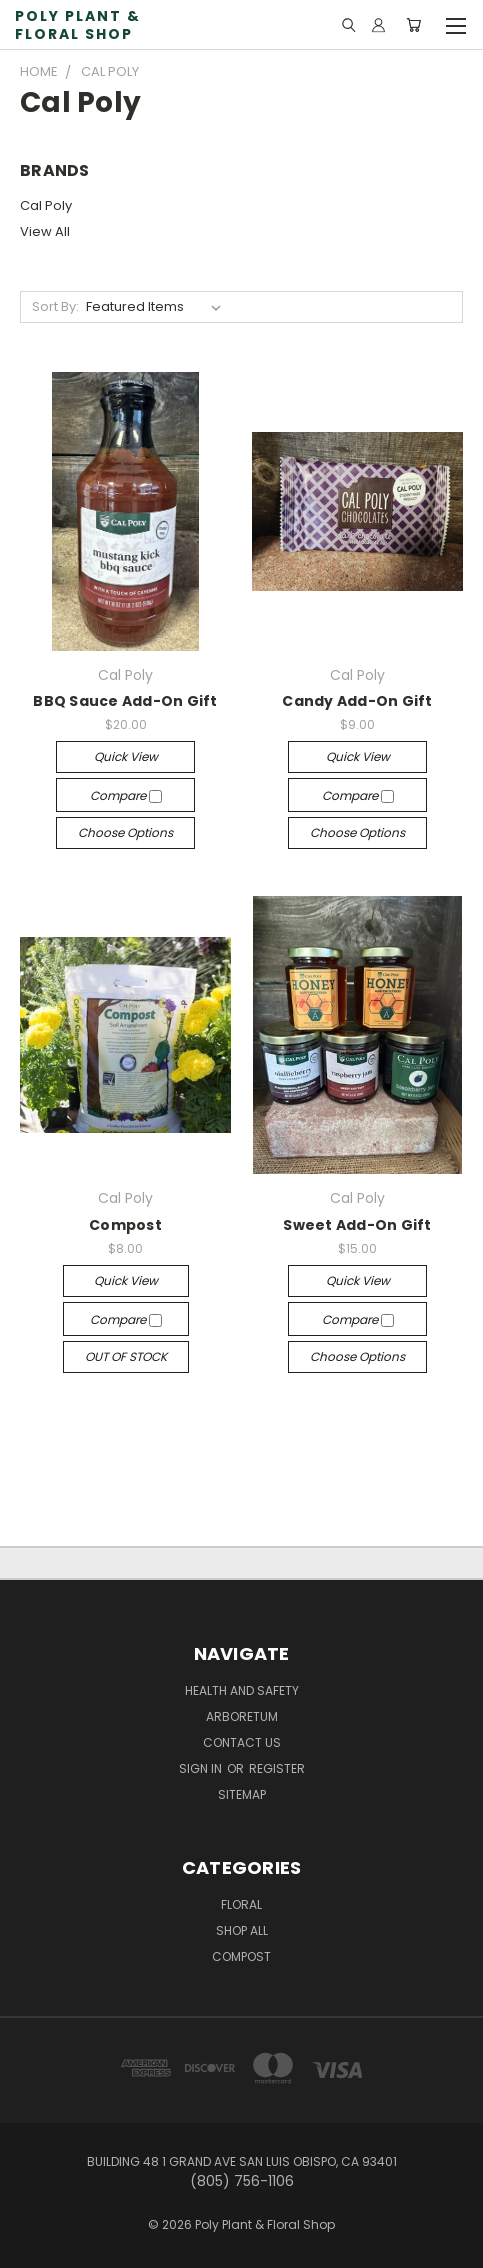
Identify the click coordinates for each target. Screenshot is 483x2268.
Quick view (126, 756)
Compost (125, 1225)
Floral (241, 1904)
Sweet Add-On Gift (357, 1225)
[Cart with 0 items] (413, 25)
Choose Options (125, 832)
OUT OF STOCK (126, 1356)
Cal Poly (46, 205)
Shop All (242, 1930)
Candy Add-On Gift (357, 701)
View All (45, 231)
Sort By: (55, 306)
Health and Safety (242, 1690)
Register (277, 1768)
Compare (126, 795)
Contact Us (242, 1742)
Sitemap (242, 1794)
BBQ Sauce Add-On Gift (125, 701)
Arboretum (242, 1716)
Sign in (202, 1768)
